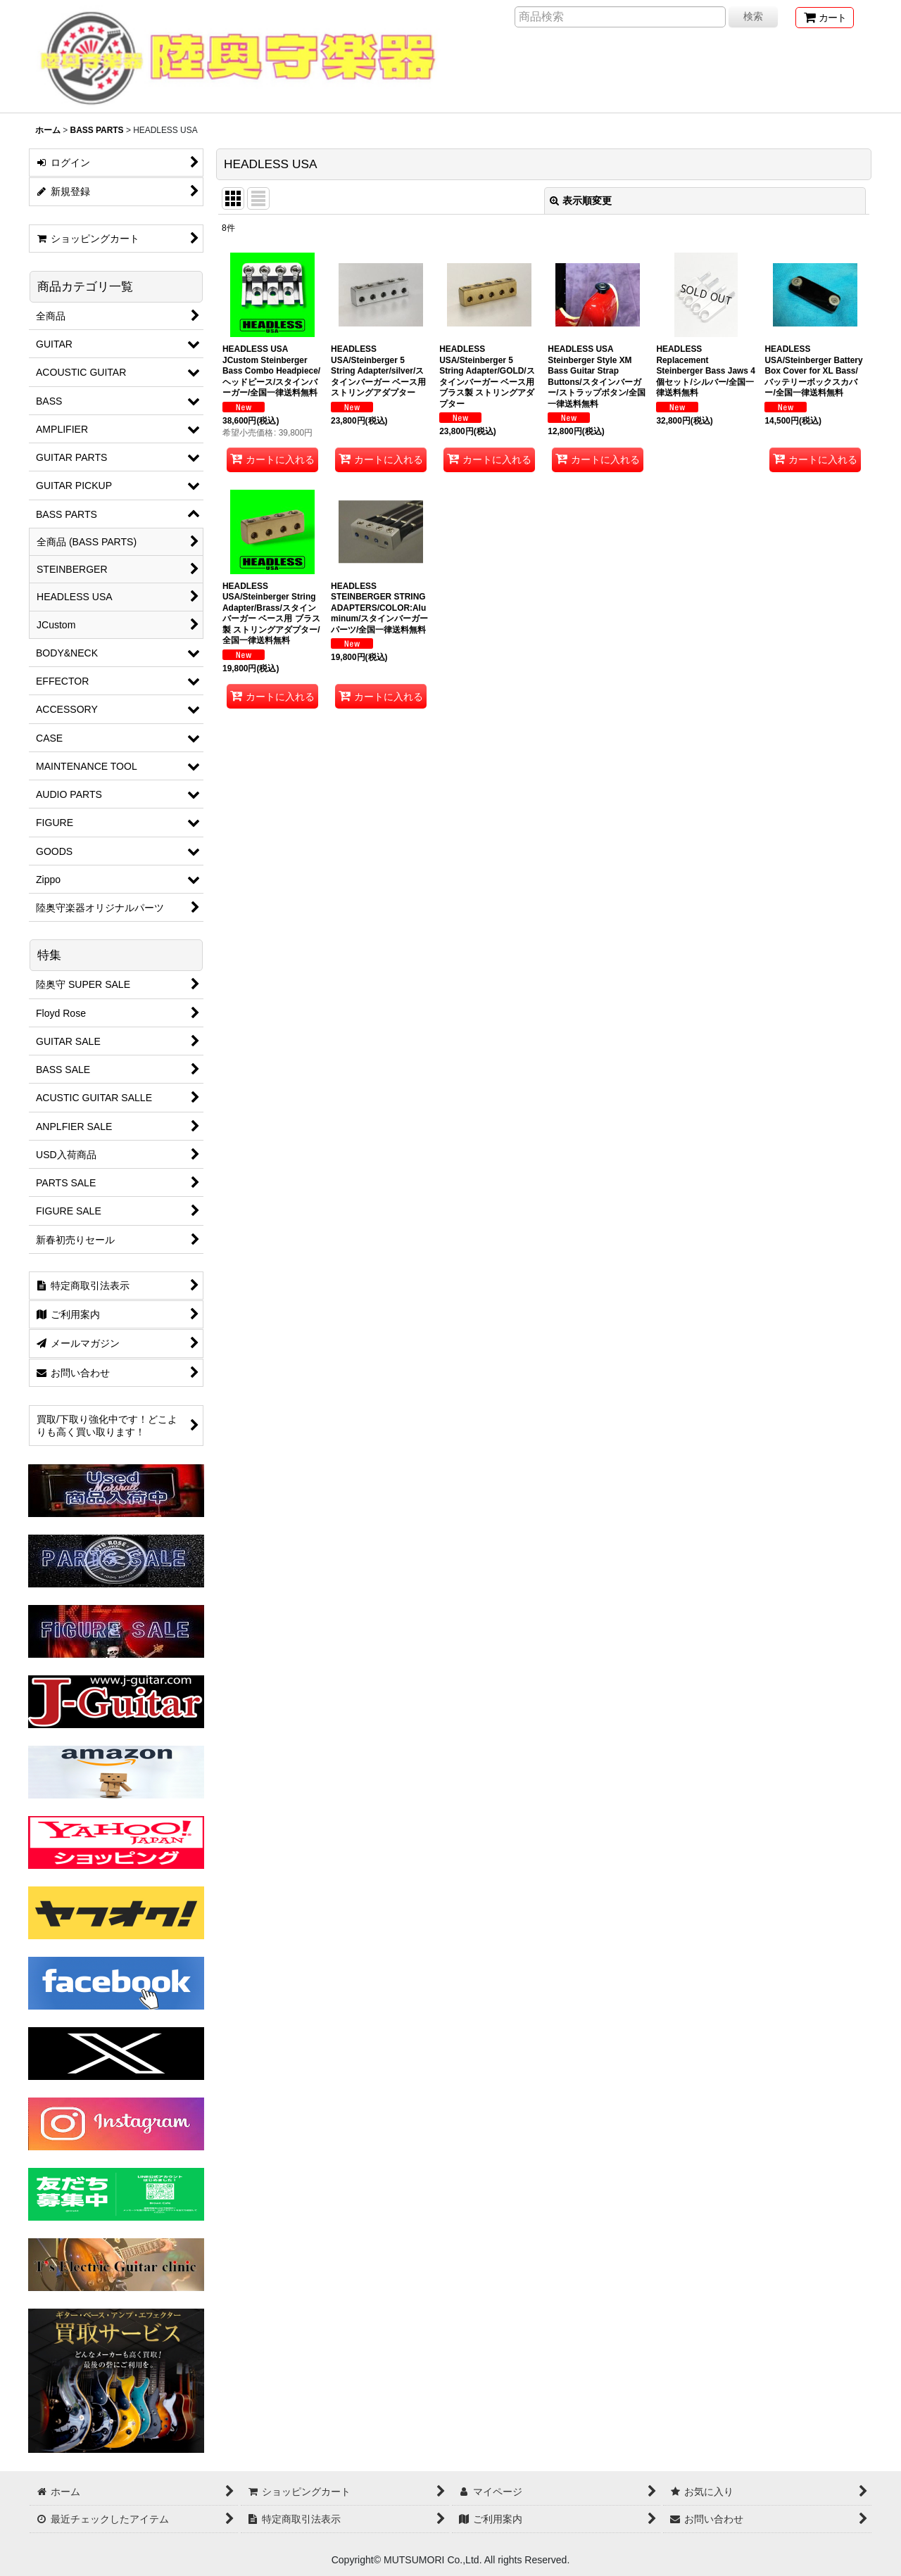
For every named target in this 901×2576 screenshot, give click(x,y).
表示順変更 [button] (581, 200)
